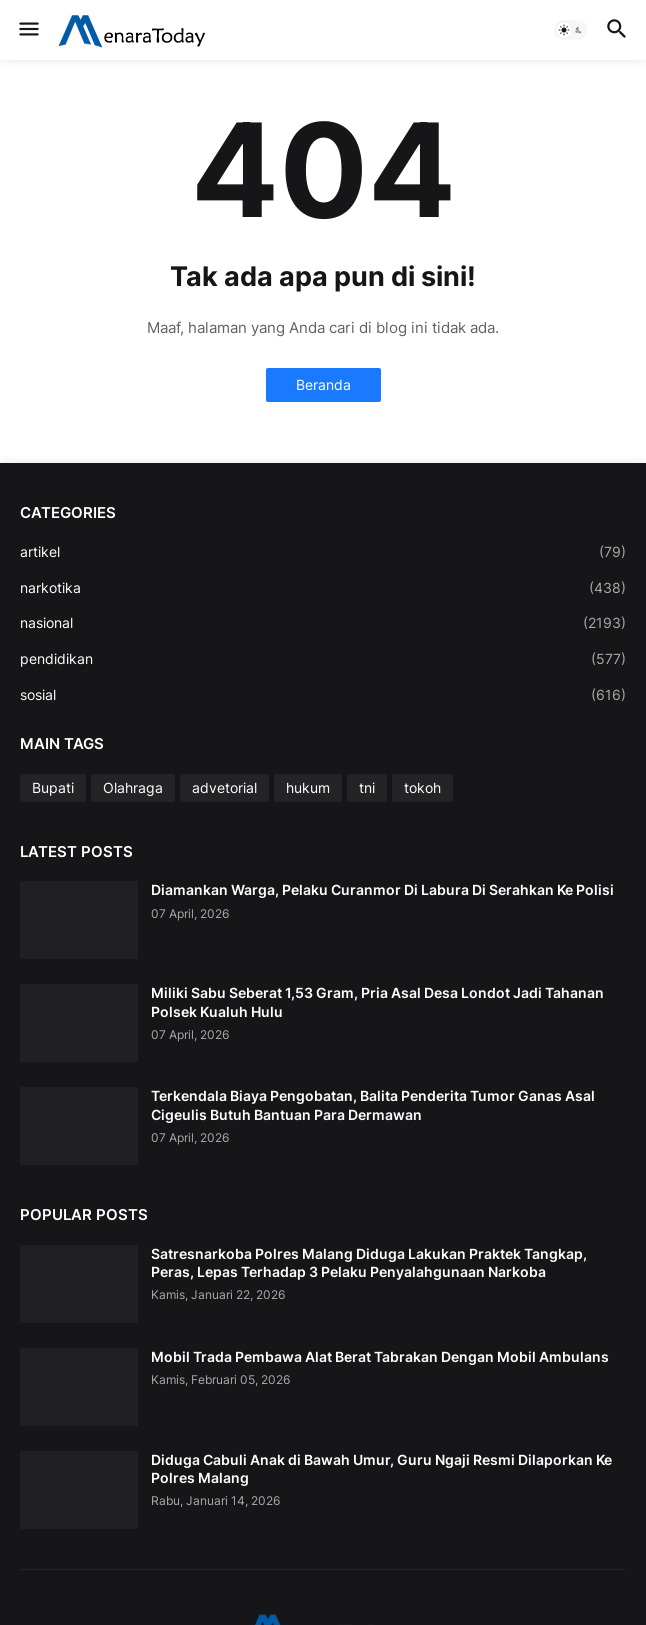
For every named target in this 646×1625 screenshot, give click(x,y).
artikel (323, 552)
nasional (323, 623)
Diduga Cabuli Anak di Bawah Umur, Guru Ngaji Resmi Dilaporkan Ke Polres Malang (381, 1468)
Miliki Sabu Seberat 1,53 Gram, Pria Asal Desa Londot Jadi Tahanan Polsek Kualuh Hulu (377, 1001)
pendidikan (323, 659)
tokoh (422, 787)
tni (367, 787)
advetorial (224, 787)
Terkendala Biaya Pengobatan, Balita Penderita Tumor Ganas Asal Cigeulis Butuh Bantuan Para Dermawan (373, 1104)
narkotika (323, 588)
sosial (323, 695)
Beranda (323, 384)
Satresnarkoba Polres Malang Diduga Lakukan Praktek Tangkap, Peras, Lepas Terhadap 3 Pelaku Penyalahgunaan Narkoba (369, 1262)
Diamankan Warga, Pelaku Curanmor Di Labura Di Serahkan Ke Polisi (382, 889)
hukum (308, 787)
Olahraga (133, 787)
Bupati (53, 787)
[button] (27, 30)
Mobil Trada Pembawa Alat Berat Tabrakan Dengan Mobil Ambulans (380, 1356)
